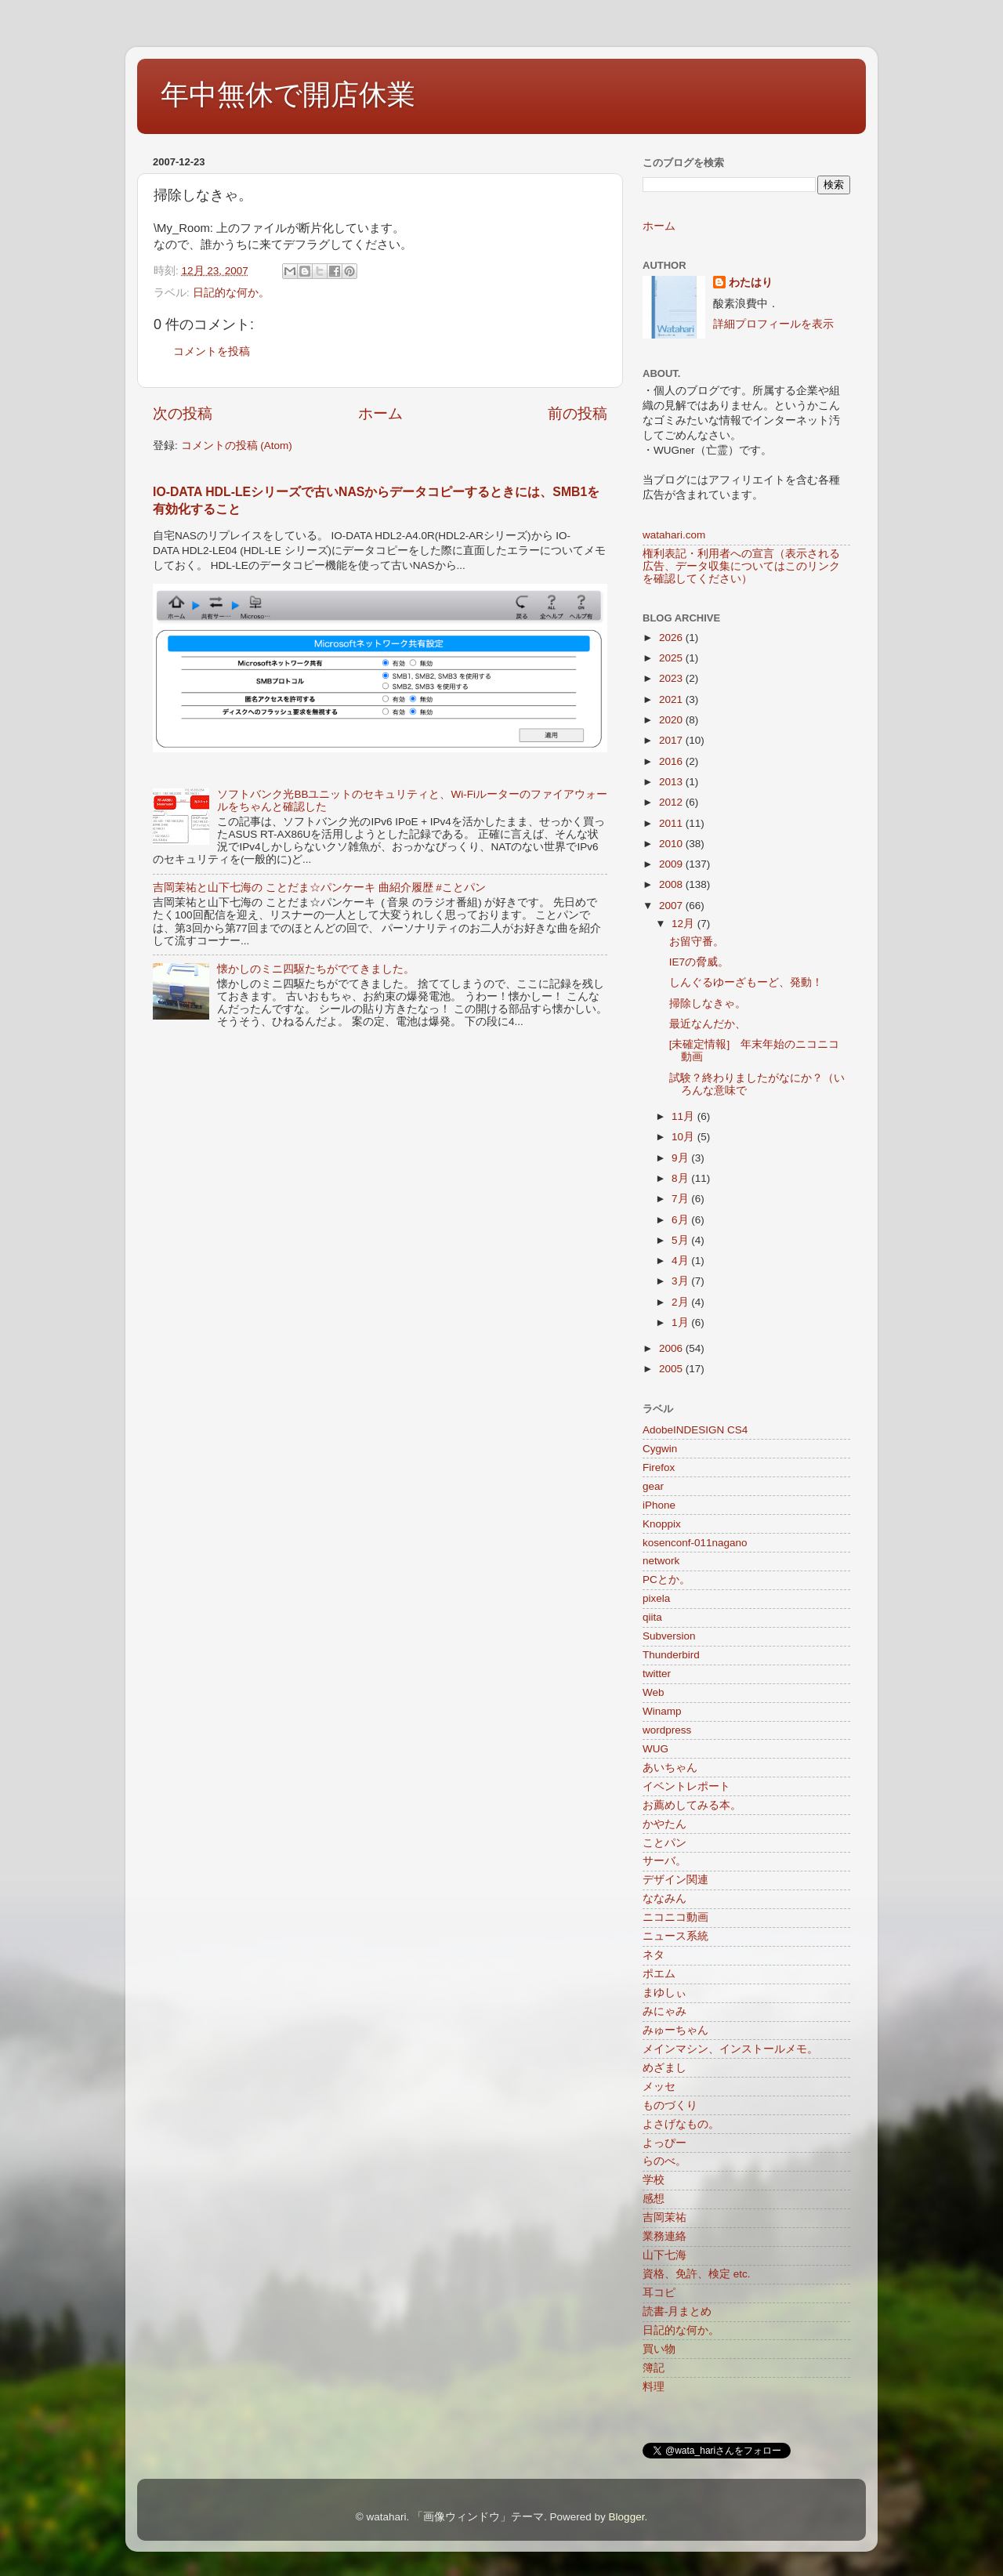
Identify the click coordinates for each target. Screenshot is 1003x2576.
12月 (684, 923)
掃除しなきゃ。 (707, 1003)
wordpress (667, 1730)
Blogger (627, 2517)
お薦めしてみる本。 (692, 1805)
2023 (672, 678)
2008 (672, 884)
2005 (672, 1369)
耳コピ (659, 2293)
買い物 (659, 2349)
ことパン (664, 1843)
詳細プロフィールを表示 (773, 324)
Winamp (662, 1711)
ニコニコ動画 (675, 1917)
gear (653, 1486)
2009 (672, 864)
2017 (672, 740)
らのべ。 (664, 2161)
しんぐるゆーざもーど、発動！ (746, 982)
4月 (681, 1260)
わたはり (751, 282)
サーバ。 (664, 1861)
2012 (672, 802)
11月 (684, 1116)
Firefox (659, 1467)
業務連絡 (664, 2236)
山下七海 (664, 2255)
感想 (653, 2199)
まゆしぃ (664, 1992)
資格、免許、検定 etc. (697, 2274)
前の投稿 (577, 413)
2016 (672, 761)
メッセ (659, 2086)
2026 (672, 637)
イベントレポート (686, 1786)
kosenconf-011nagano (695, 1543)
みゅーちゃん (675, 2030)
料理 (653, 2387)
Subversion (669, 1636)
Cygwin (660, 1449)
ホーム (380, 413)
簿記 (653, 2368)
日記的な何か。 (231, 293)
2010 (672, 844)
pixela (656, 1598)
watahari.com (674, 535)
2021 (672, 699)
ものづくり (670, 2105)
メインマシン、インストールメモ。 (730, 2049)
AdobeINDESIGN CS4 (695, 1430)
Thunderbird (671, 1655)
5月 (681, 1240)
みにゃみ (664, 2011)
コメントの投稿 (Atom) (236, 445)
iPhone (659, 1505)
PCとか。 (666, 1579)
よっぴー (664, 2143)
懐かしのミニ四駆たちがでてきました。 (316, 969)
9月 (681, 1158)
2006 (672, 1348)
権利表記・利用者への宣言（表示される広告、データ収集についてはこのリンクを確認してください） (741, 566)
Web (653, 1692)
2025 (672, 658)
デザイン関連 (675, 1880)
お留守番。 (696, 941)
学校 (653, 2180)
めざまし (664, 2068)
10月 (684, 1137)
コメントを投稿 (211, 351)
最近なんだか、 (707, 1024)
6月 (681, 1220)
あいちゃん (670, 1767)
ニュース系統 (675, 1936)
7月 (681, 1199)
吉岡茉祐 (664, 2217)
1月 (681, 1322)
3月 (681, 1281)
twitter (657, 1673)
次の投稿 (182, 413)
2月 (681, 1302)
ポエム (659, 1974)
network (661, 1561)
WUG (655, 1749)
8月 (681, 1178)
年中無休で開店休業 (288, 94)
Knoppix (662, 1524)
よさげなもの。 (681, 2124)
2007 (672, 905)
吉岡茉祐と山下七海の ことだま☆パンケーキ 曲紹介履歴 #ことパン (319, 887)
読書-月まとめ (677, 2311)
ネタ (653, 1955)
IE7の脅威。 (699, 962)
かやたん (664, 1824)
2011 (672, 823)
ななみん (664, 1898)
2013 (672, 782)
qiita (652, 1617)
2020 (672, 720)
